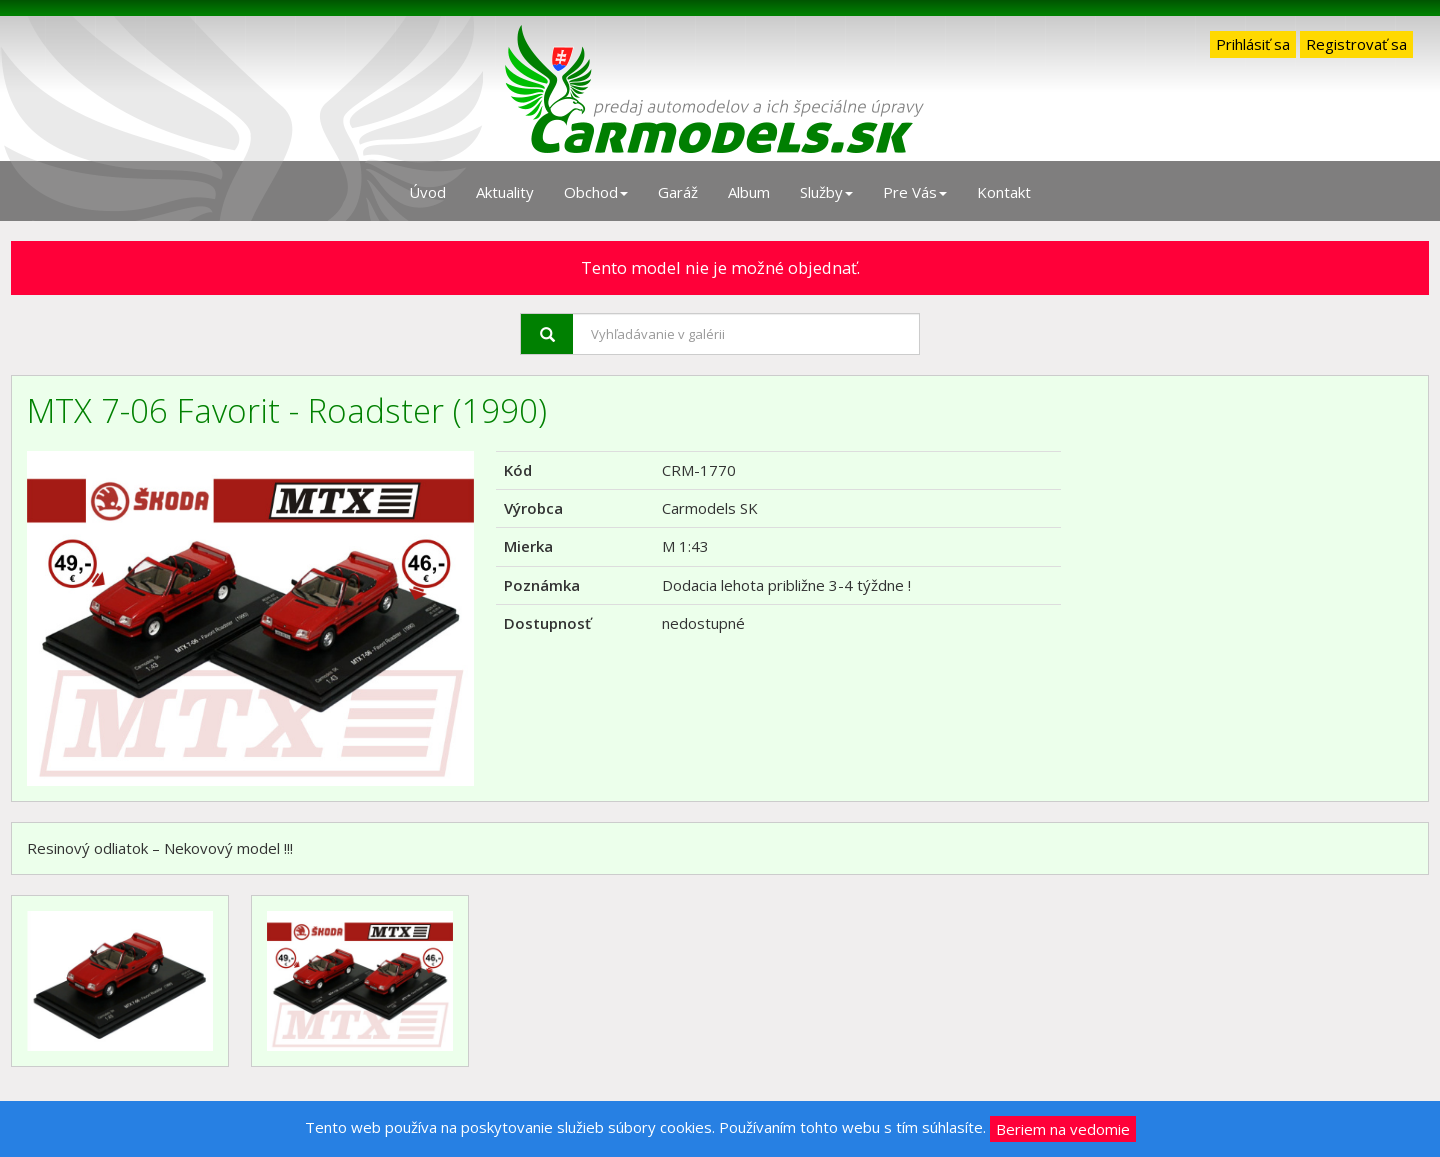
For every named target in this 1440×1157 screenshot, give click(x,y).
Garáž (678, 192)
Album (749, 192)
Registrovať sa (1356, 44)
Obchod (596, 192)
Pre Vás (915, 192)
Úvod (427, 192)
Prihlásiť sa (1253, 44)
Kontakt (1004, 192)
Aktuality (505, 192)
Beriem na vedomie (1063, 1129)
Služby (826, 192)
